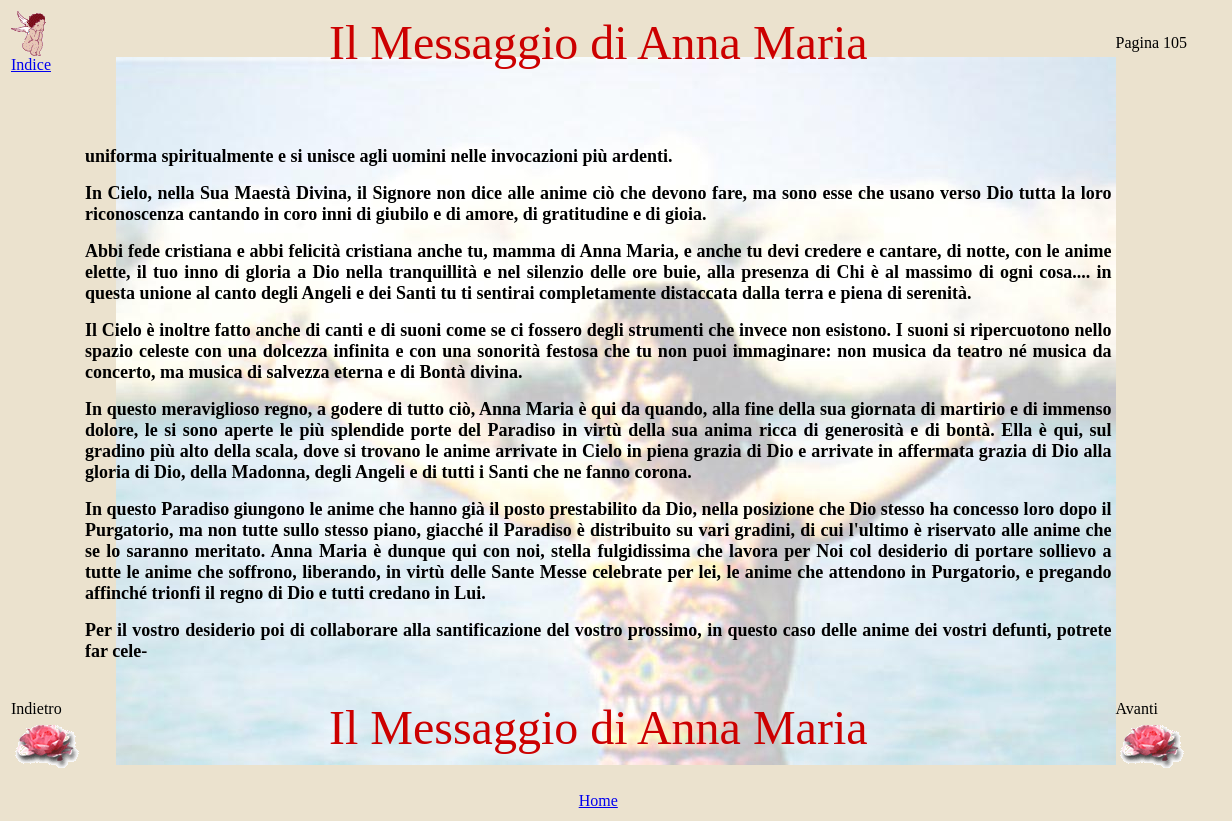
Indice (31, 57)
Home (598, 800)
